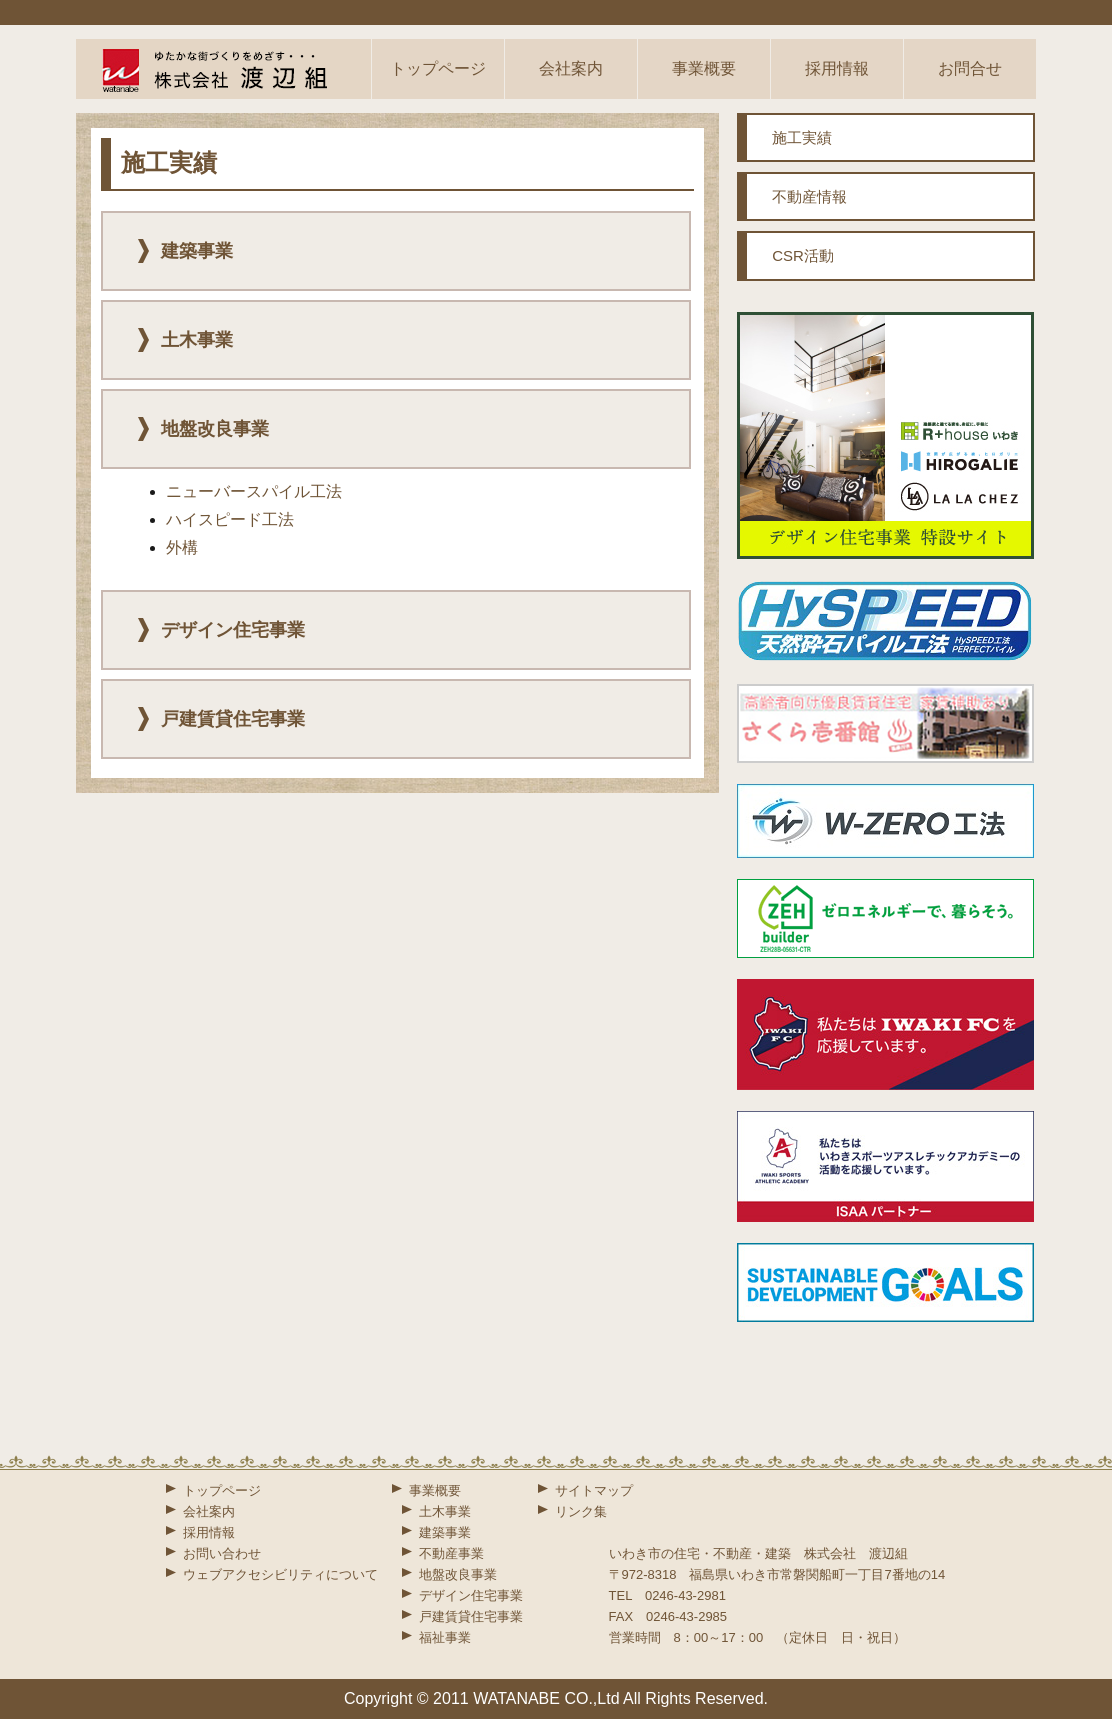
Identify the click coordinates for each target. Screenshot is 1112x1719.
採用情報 (837, 68)
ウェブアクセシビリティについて (280, 1574)
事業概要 (704, 68)
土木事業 (445, 1511)
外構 (182, 547)
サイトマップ (594, 1490)
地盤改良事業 (458, 1574)
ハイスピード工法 (230, 519)
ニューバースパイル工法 (254, 491)
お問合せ (970, 68)
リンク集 (581, 1511)
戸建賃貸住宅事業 (471, 1616)
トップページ (438, 68)
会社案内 (571, 68)
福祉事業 (445, 1637)
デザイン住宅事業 (471, 1595)
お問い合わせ (222, 1553)
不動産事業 (451, 1553)
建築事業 (445, 1532)
